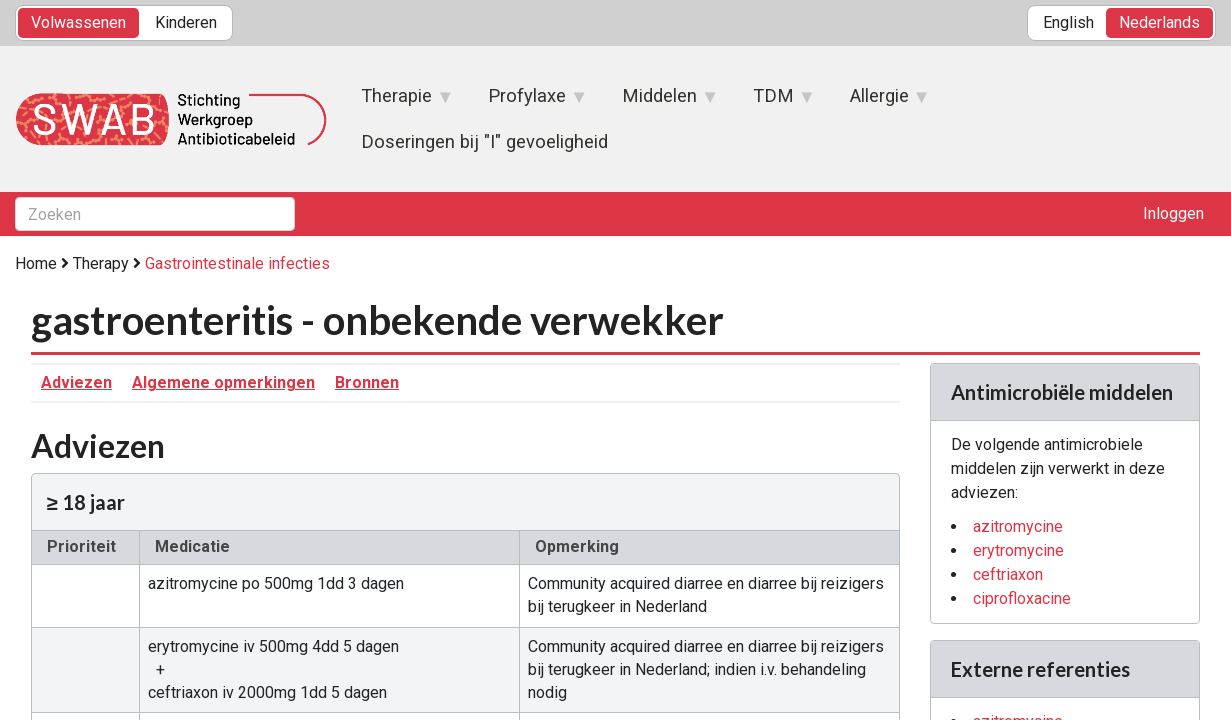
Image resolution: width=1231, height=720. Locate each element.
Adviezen (76, 382)
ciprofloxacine (1022, 598)
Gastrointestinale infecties (237, 263)
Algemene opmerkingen (223, 382)
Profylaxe (528, 102)
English (1068, 22)
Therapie (397, 102)
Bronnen (367, 382)
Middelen (660, 102)
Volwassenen (78, 22)
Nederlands (1159, 22)
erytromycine (1018, 550)
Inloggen (1173, 213)
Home (36, 263)
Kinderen (186, 22)
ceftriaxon (1008, 574)
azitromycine (1018, 526)
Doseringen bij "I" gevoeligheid (484, 141)
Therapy (101, 263)
